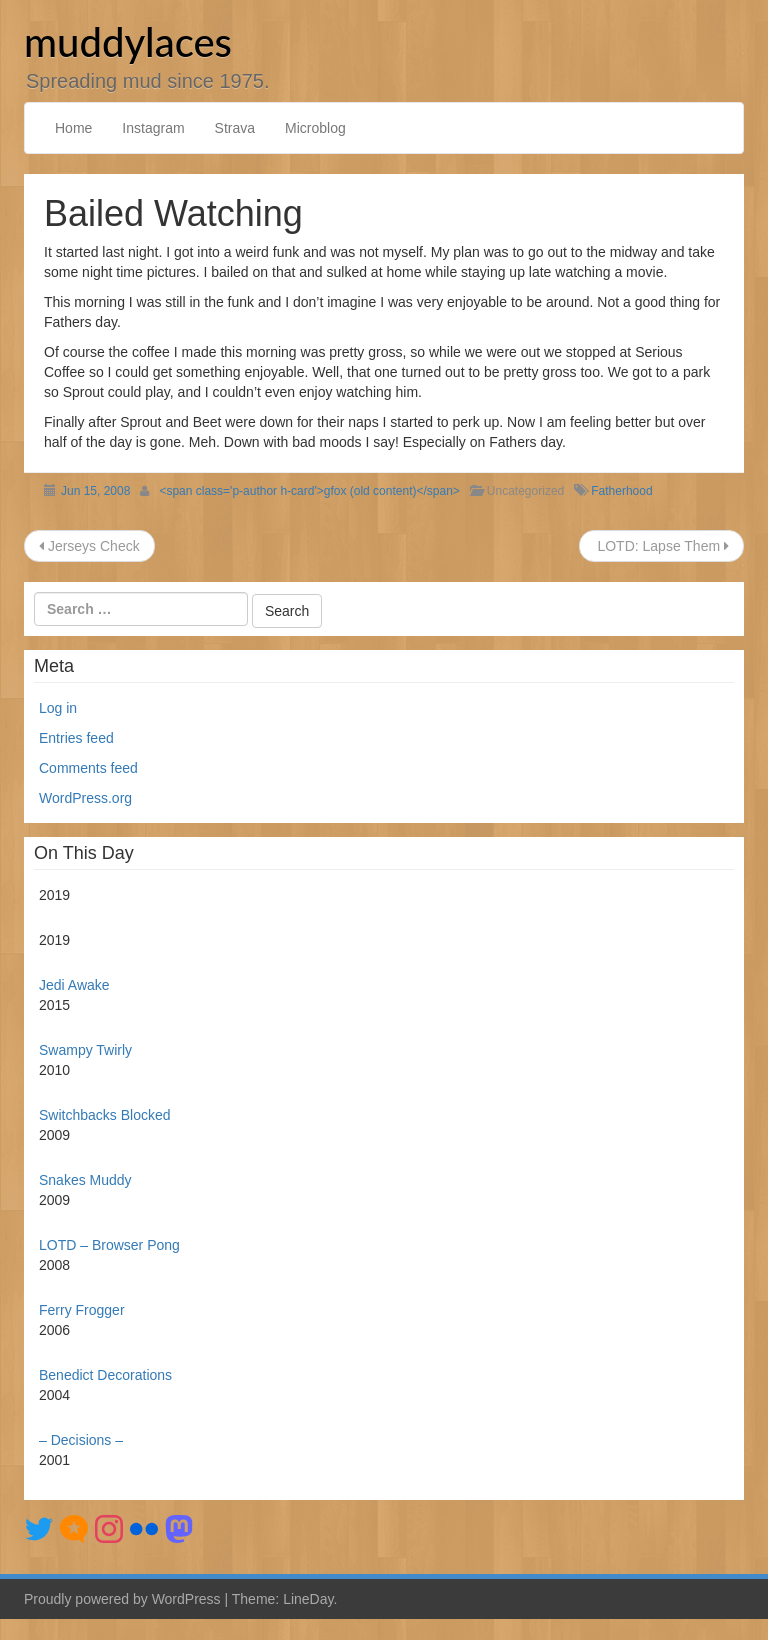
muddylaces (128, 42)
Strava (235, 128)
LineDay (308, 1599)
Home (73, 128)
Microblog (315, 128)
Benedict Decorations (105, 1375)
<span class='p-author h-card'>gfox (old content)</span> (309, 491)
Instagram (153, 128)
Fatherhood (621, 491)
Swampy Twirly (85, 1050)
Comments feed (88, 768)
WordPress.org (85, 798)
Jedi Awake (74, 985)
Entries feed (76, 738)
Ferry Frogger (82, 1310)
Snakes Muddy (85, 1180)
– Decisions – (81, 1440)
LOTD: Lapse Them (661, 546)
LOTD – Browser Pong (109, 1245)
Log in (58, 708)
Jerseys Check (89, 546)
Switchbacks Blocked (105, 1115)
